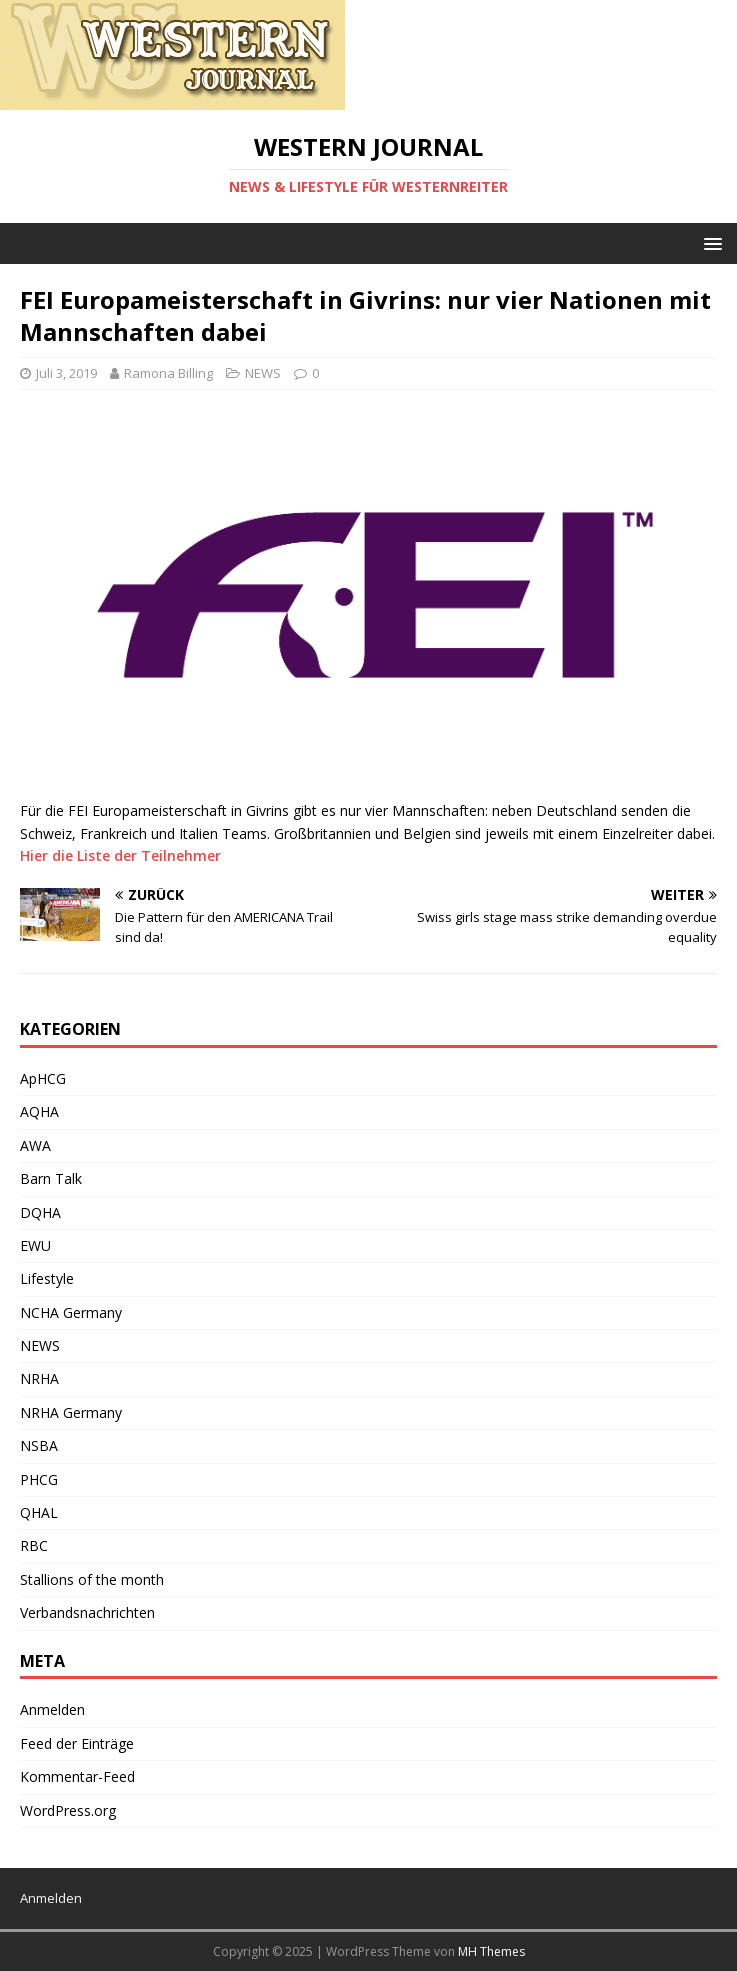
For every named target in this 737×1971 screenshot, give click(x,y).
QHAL (39, 1512)
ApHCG (43, 1078)
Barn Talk (51, 1178)
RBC (34, 1545)
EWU (35, 1245)
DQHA (40, 1212)
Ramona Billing (168, 373)
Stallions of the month (92, 1579)
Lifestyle (47, 1278)
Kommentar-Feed (77, 1776)
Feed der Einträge (77, 1743)
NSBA (39, 1445)
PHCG (39, 1479)
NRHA (39, 1378)
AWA (35, 1145)
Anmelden (52, 1709)
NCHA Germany (71, 1312)
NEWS (263, 373)
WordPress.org (68, 1810)
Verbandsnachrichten (87, 1612)
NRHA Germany (71, 1412)
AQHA (39, 1111)
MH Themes (491, 1951)
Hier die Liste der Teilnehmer (120, 855)
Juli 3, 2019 (66, 373)
